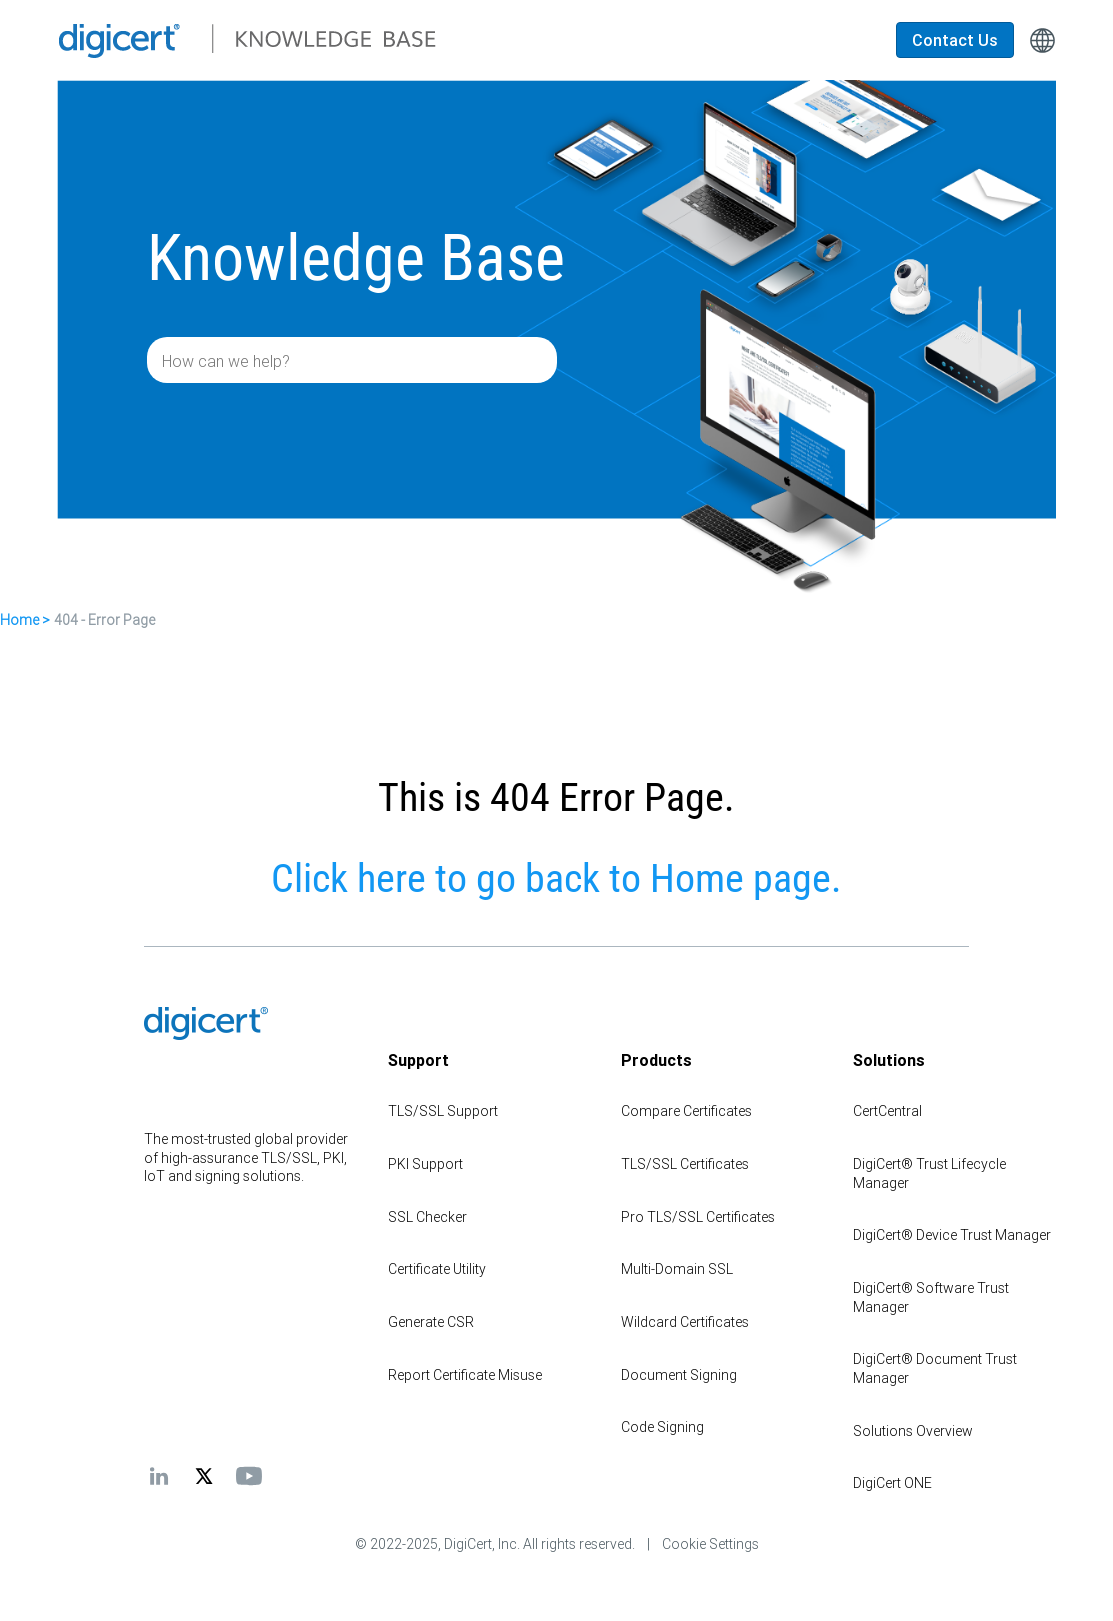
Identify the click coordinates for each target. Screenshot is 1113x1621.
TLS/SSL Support (443, 1111)
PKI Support (425, 1164)
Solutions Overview (913, 1431)
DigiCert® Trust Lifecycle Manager (929, 1173)
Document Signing (679, 1375)
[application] (1033, 1575)
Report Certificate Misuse (465, 1375)
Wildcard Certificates (685, 1322)
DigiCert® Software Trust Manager (931, 1297)
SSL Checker (427, 1217)
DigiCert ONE (892, 1483)
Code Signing (662, 1427)
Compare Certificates (686, 1111)
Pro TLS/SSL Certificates (698, 1217)
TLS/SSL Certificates (685, 1164)
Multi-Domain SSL (677, 1269)
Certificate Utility (437, 1269)
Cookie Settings (710, 1544)
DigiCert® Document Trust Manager (935, 1368)
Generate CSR (431, 1322)
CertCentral (887, 1111)
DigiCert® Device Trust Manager (952, 1235)
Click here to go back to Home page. (556, 878)
